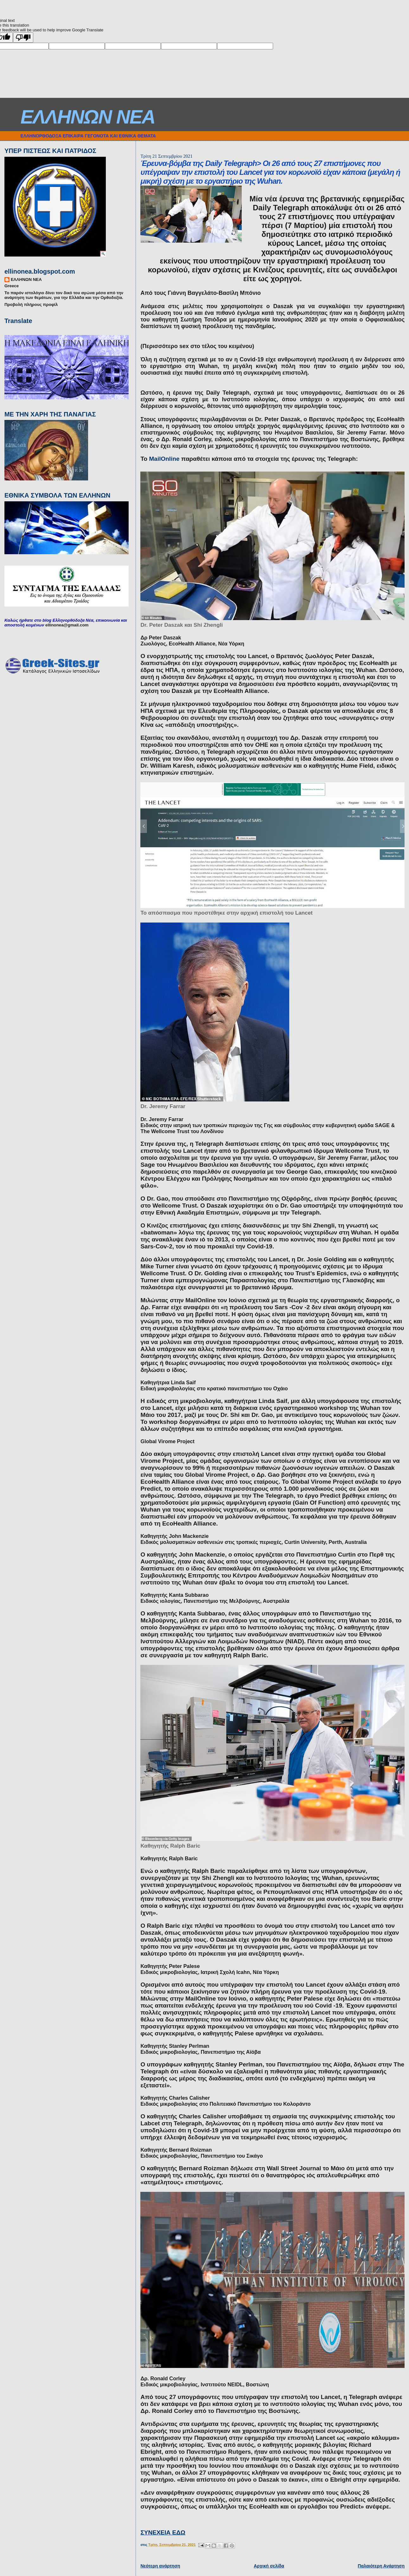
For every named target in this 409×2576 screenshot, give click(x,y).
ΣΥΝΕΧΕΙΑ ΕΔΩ (162, 2532)
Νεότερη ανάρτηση (160, 2565)
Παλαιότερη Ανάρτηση (381, 2565)
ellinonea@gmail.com (66, 625)
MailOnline (164, 458)
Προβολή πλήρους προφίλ (31, 304)
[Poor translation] (23, 37)
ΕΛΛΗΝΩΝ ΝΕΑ (88, 117)
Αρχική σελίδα (269, 2565)
